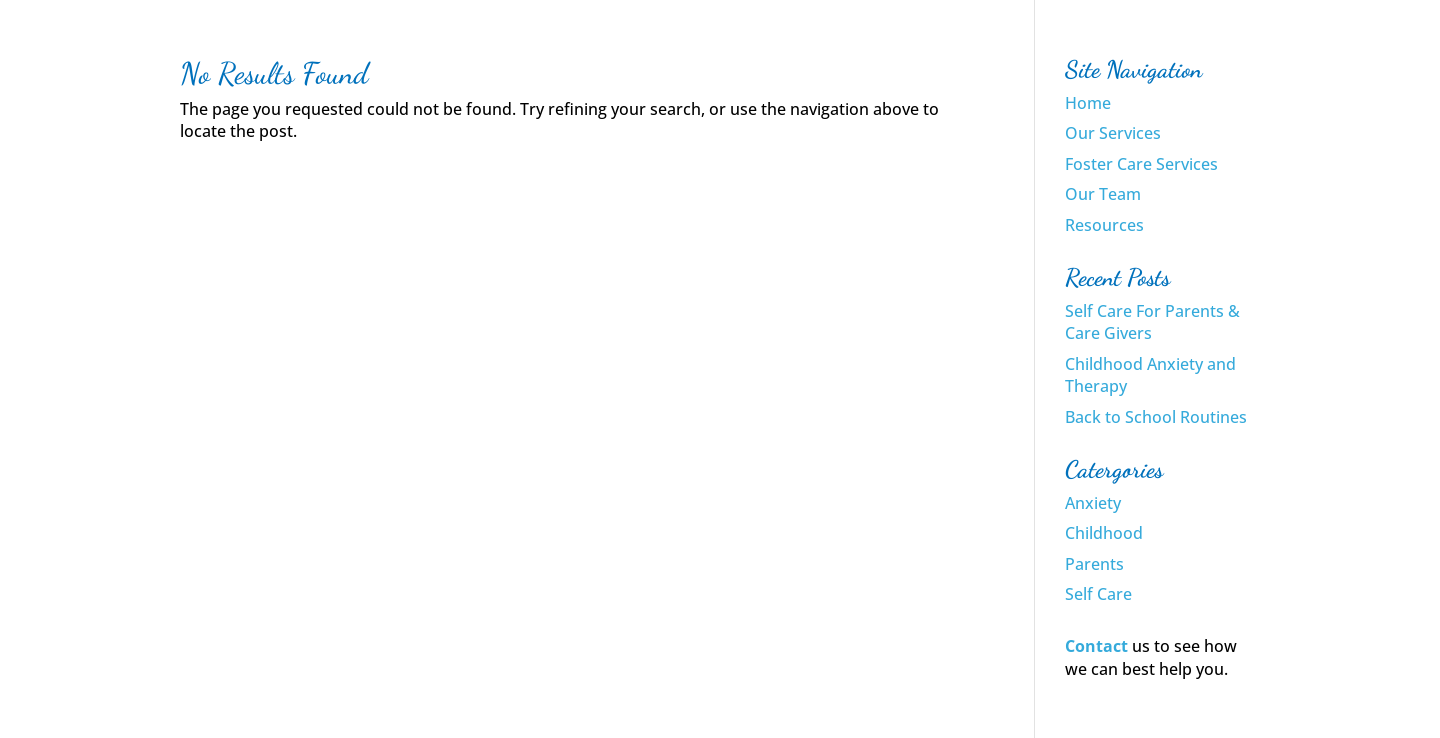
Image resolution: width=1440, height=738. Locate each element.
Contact (1096, 646)
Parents (1094, 564)
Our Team (1103, 194)
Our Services (1113, 133)
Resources (1104, 225)
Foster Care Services (1141, 164)
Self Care (1098, 594)
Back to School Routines (1156, 417)
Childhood (1104, 533)
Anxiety (1093, 503)
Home (1088, 103)
